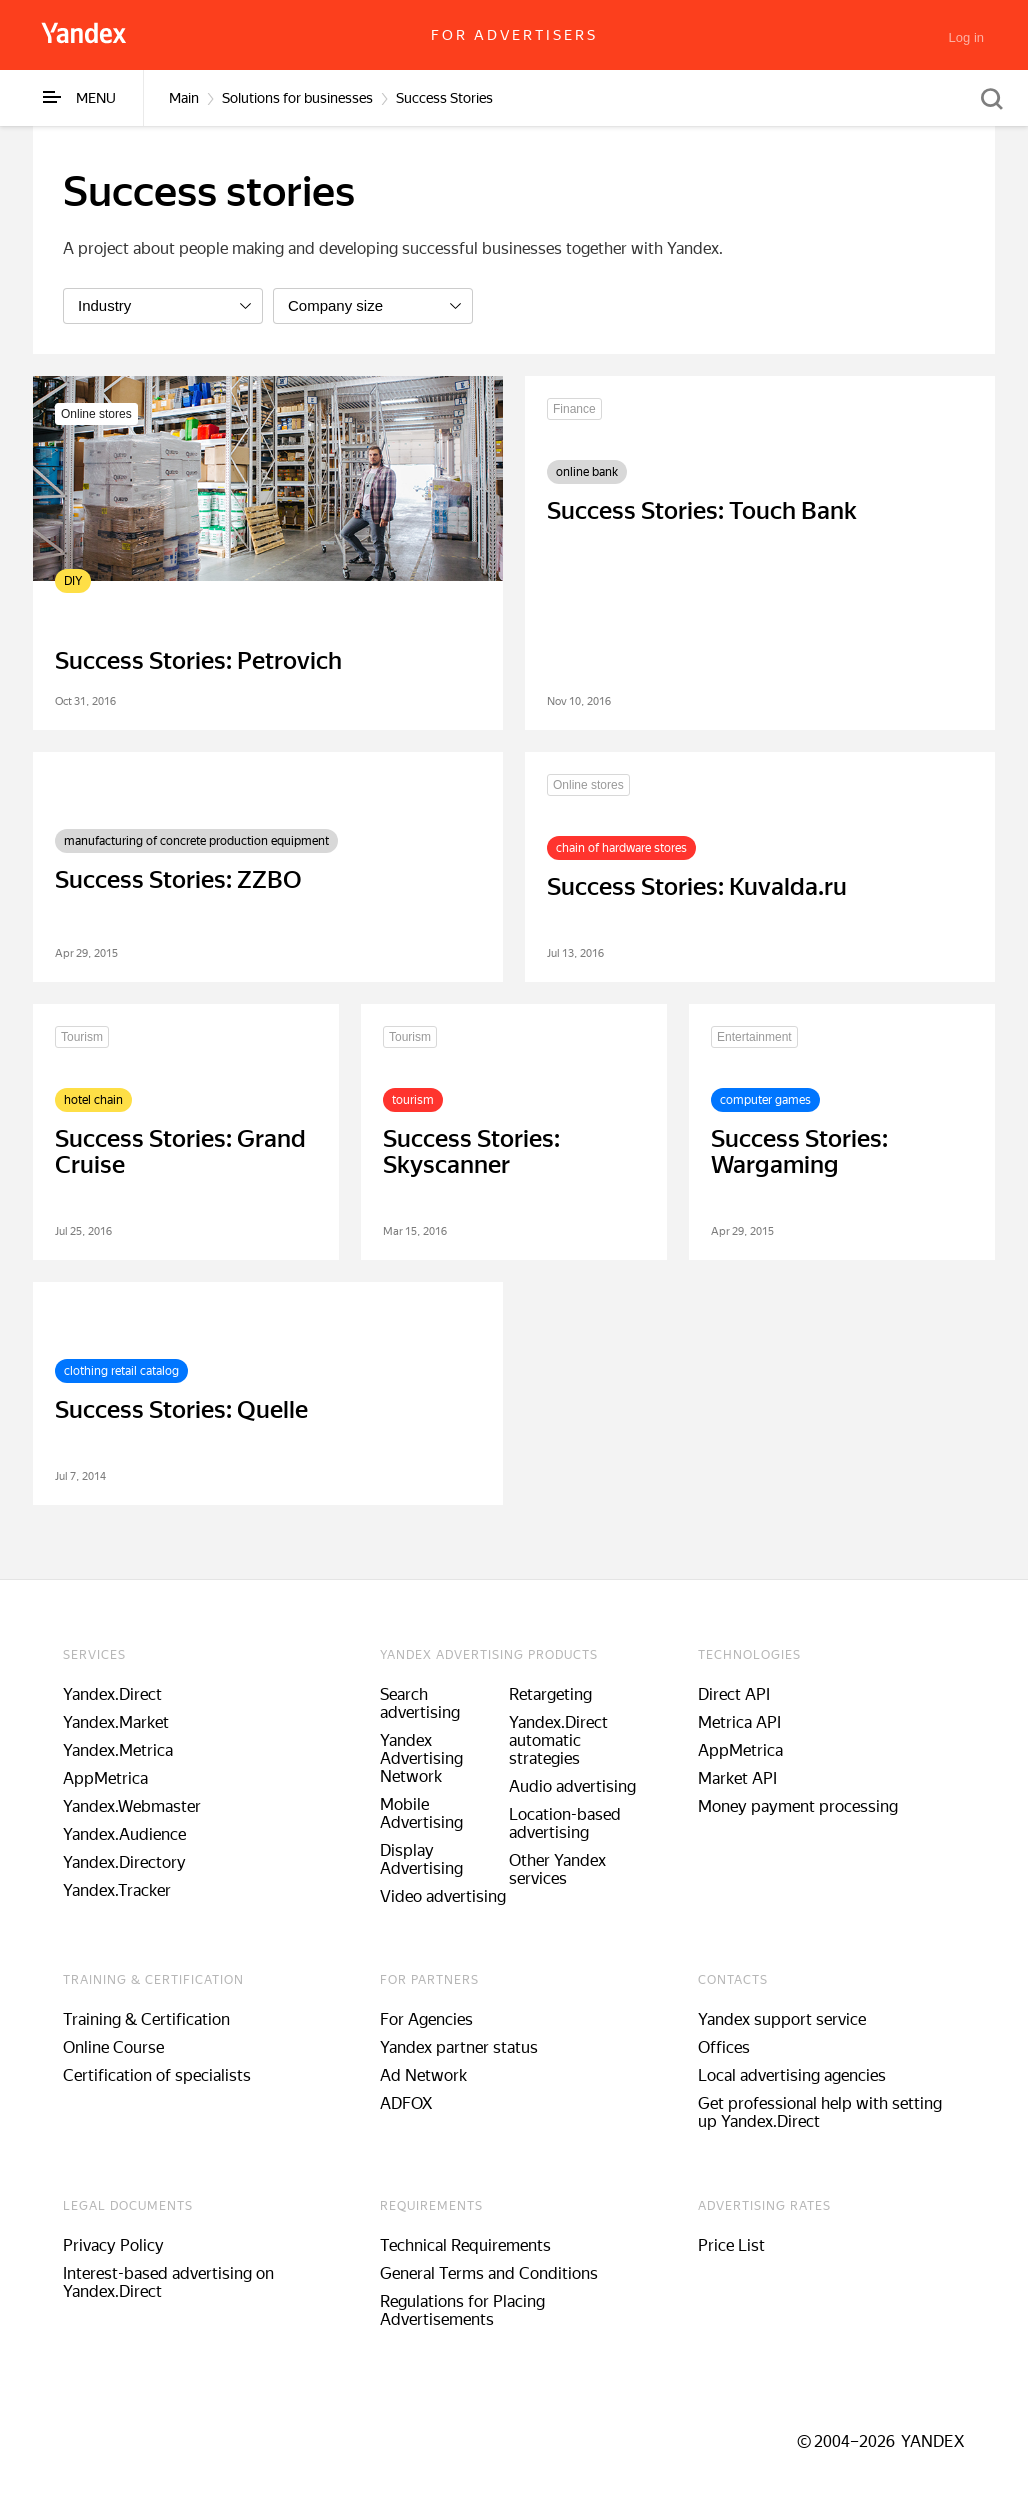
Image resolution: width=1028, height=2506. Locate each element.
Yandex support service (782, 2019)
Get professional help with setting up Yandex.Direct (820, 2112)
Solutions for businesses (297, 98)
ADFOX (406, 2103)
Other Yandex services (557, 1869)
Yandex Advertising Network (421, 1758)
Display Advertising (421, 1859)
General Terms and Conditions (489, 2273)
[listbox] (163, 306)
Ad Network (423, 2075)
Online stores (96, 414)
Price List (731, 2245)
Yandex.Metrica (118, 1750)
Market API (737, 1778)
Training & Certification (146, 2019)
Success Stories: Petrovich (198, 661)
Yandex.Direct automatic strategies (558, 1740)
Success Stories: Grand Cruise (180, 1152)
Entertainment (754, 1037)
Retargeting (550, 1694)
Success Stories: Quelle (181, 1410)
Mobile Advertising (421, 1813)
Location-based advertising (565, 1823)
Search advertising (420, 1703)
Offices (724, 2047)
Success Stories (444, 98)
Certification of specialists (157, 2075)
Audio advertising (572, 1786)
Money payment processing (798, 1806)
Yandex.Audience (124, 1834)
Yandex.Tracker (117, 1890)
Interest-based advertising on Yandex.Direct (168, 2282)
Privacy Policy (113, 2245)
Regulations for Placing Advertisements (462, 2310)
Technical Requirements (465, 2245)
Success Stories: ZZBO (178, 880)
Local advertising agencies (792, 2075)
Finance (574, 409)
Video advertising (443, 1896)
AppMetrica (105, 1778)
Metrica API (739, 1722)
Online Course (113, 2047)
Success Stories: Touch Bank (702, 511)
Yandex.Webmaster (132, 1806)
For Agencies (426, 2019)
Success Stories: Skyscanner (471, 1152)
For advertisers (514, 35)
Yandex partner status (459, 2047)
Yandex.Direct (112, 1694)
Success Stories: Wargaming (799, 1152)
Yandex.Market (116, 1722)
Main (184, 98)
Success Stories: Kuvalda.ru (697, 887)
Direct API (734, 1694)
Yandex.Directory (124, 1862)
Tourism (82, 1037)
